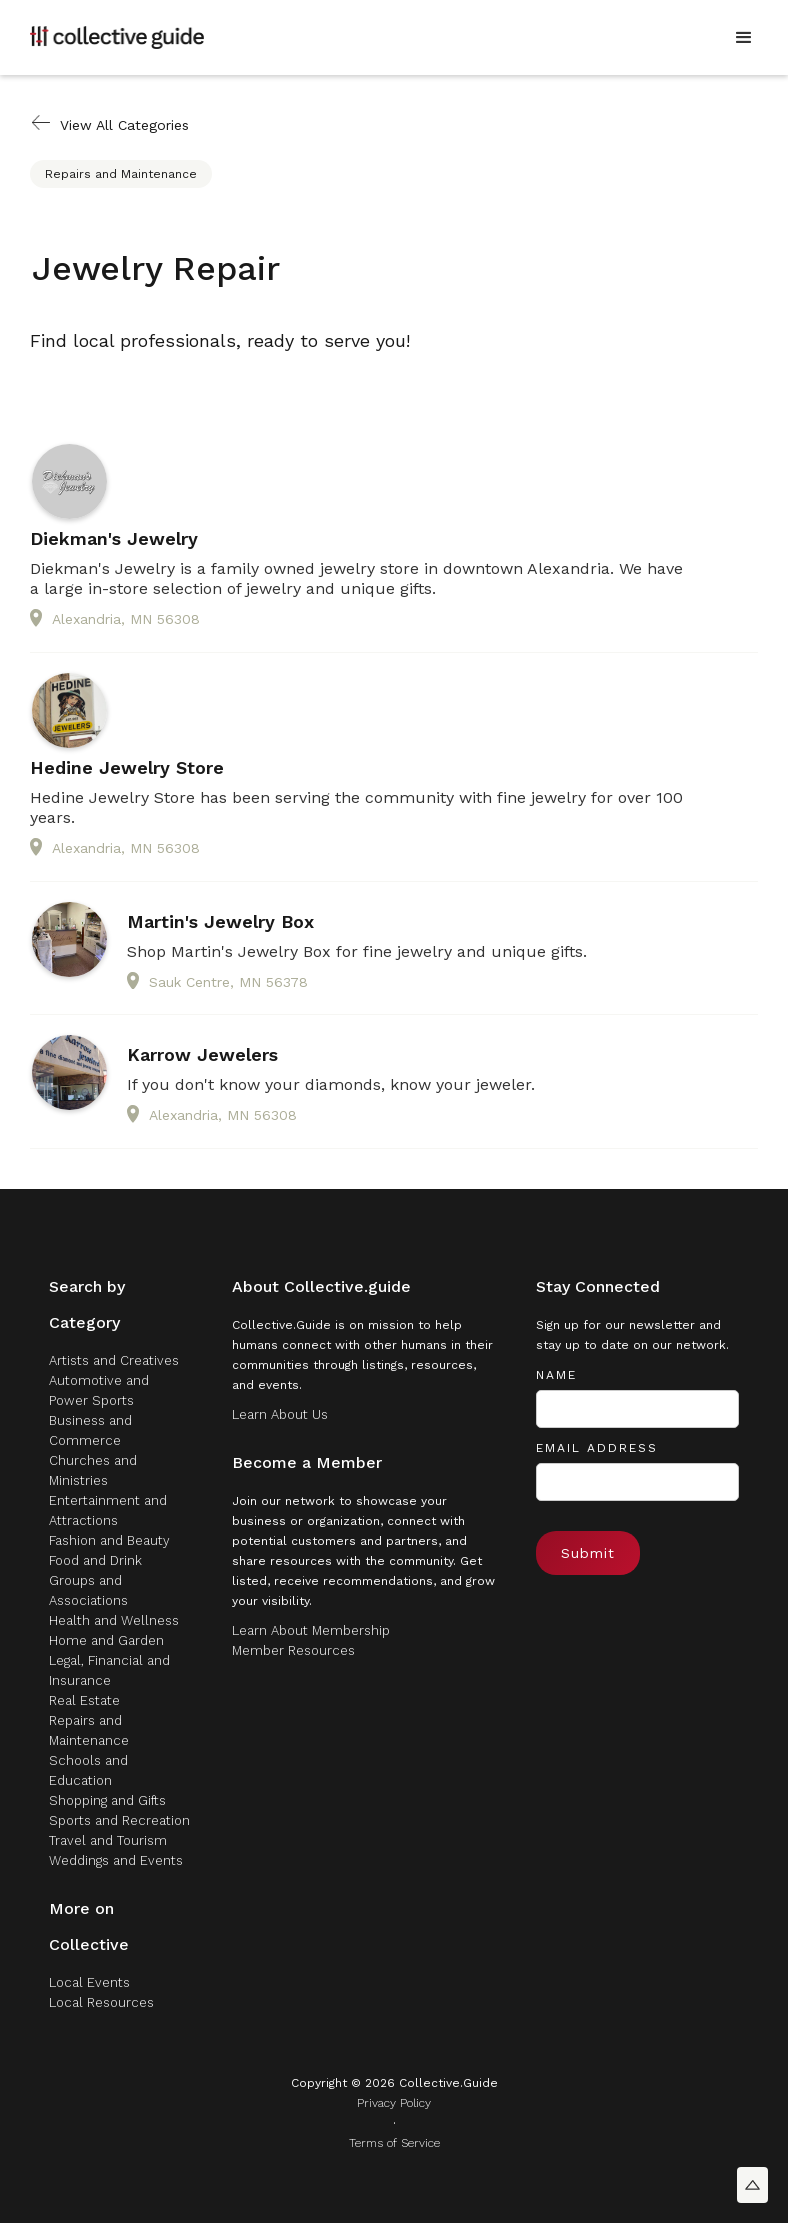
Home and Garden (106, 1640)
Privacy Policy (394, 2103)
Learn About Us (280, 1414)
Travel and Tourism (108, 1840)
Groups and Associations (88, 1590)
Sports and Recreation (119, 1820)
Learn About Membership (311, 1630)
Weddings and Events (116, 1860)
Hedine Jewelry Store (127, 768)
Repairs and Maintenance (121, 174)
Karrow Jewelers (202, 1055)
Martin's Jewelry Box (220, 922)
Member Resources (293, 1650)
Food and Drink (95, 1560)
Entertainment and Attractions (108, 1510)
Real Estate (84, 1700)
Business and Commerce (90, 1430)
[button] (744, 38)
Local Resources (101, 2002)
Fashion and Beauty (109, 1540)
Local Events (89, 1982)
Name (556, 1375)
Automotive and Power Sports (99, 1390)
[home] (117, 37)
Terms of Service (394, 2143)
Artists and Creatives (114, 1360)
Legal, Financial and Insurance (109, 1670)
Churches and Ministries (93, 1470)
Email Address (597, 1448)
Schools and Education (88, 1770)
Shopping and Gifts (107, 1800)
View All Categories (124, 125)
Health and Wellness (114, 1620)
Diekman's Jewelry (114, 539)
